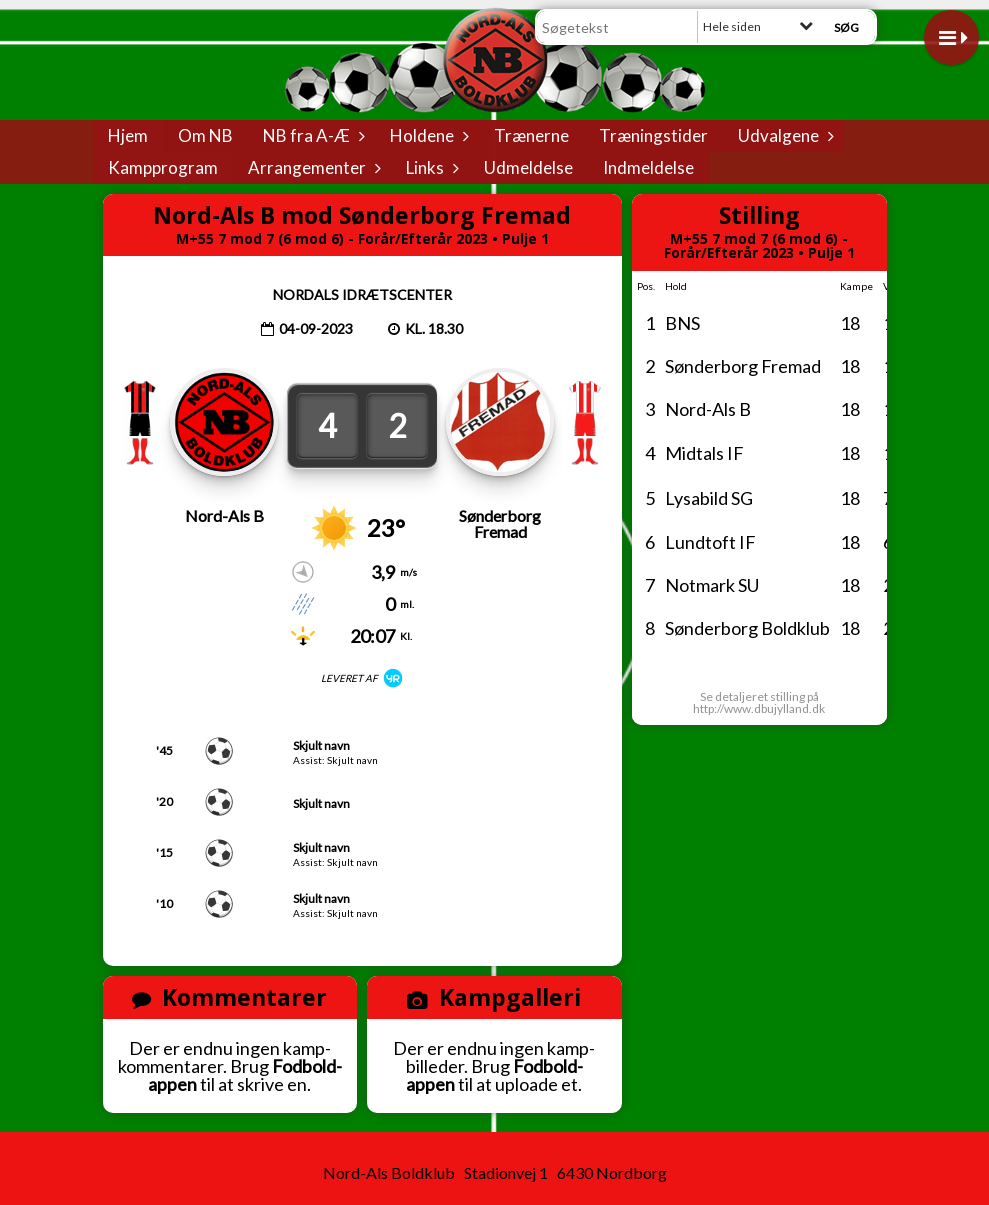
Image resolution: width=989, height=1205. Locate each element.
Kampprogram (163, 167)
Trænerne (531, 135)
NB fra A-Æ (311, 135)
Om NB (205, 135)
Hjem (128, 135)
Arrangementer (312, 167)
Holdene (427, 135)
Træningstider (653, 135)
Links (430, 167)
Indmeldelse (648, 167)
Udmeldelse (528, 167)
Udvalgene (783, 135)
